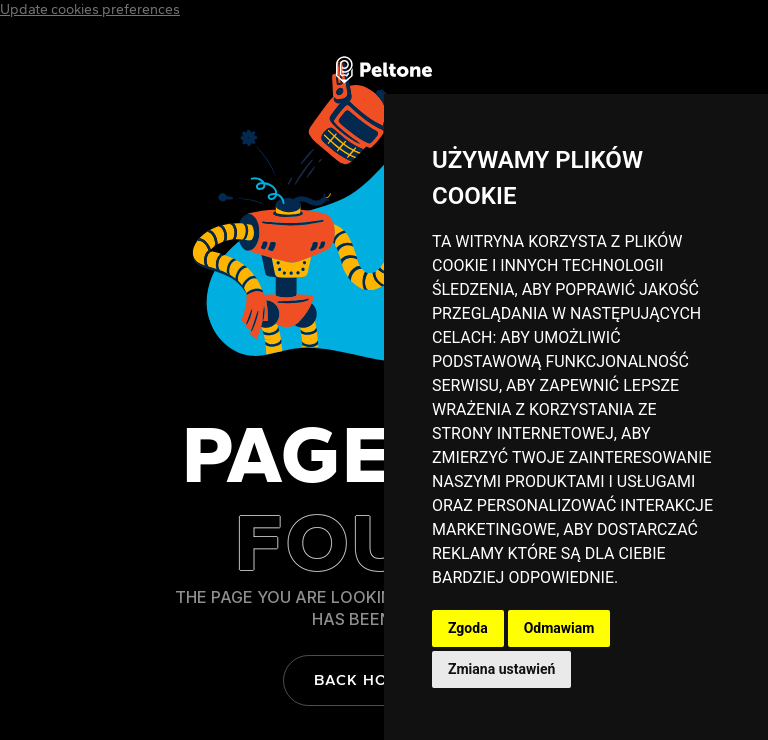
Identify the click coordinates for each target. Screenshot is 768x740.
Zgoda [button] (468, 628)
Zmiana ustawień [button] (501, 669)
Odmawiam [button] (559, 628)
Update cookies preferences (90, 9)
